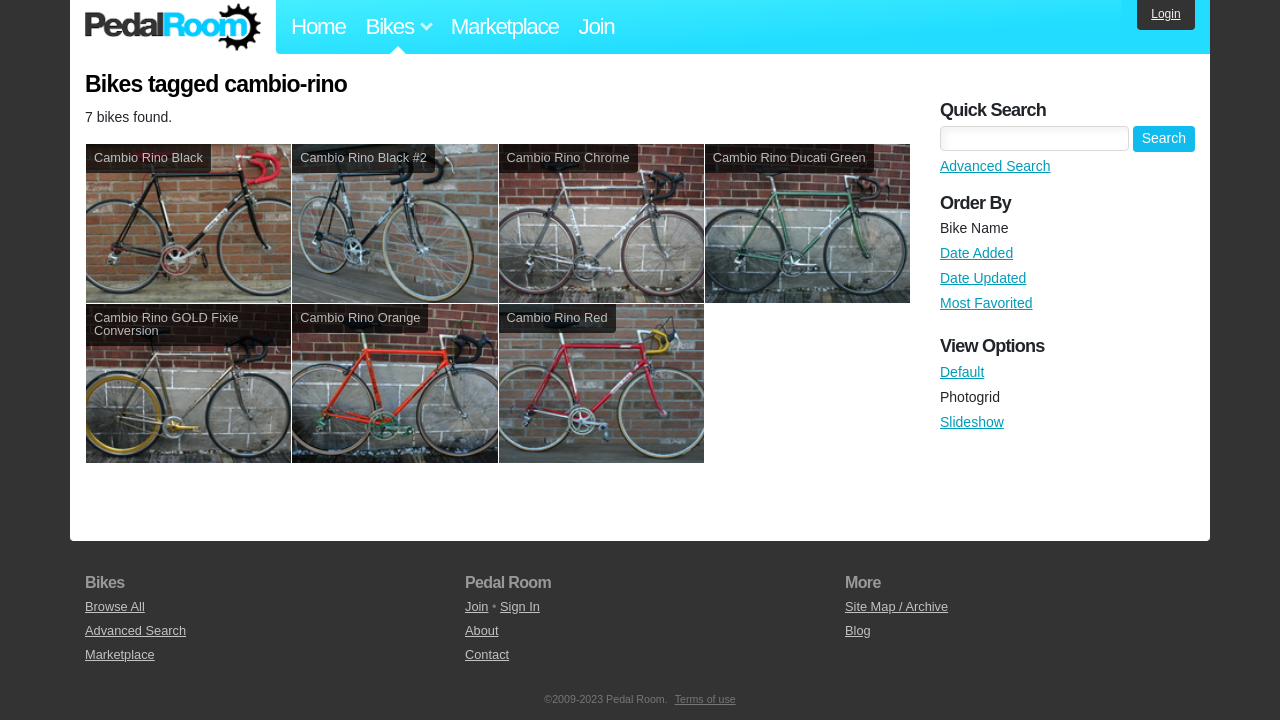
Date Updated (983, 278)
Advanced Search (995, 166)
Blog (858, 630)
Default (962, 372)
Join (597, 26)
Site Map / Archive (896, 606)
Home (318, 26)
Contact (487, 654)
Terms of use (705, 699)
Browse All (115, 606)
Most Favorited (986, 303)
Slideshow (972, 422)
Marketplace (505, 26)
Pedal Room (173, 27)
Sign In (520, 606)
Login (1165, 14)
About (481, 630)
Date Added (976, 253)
